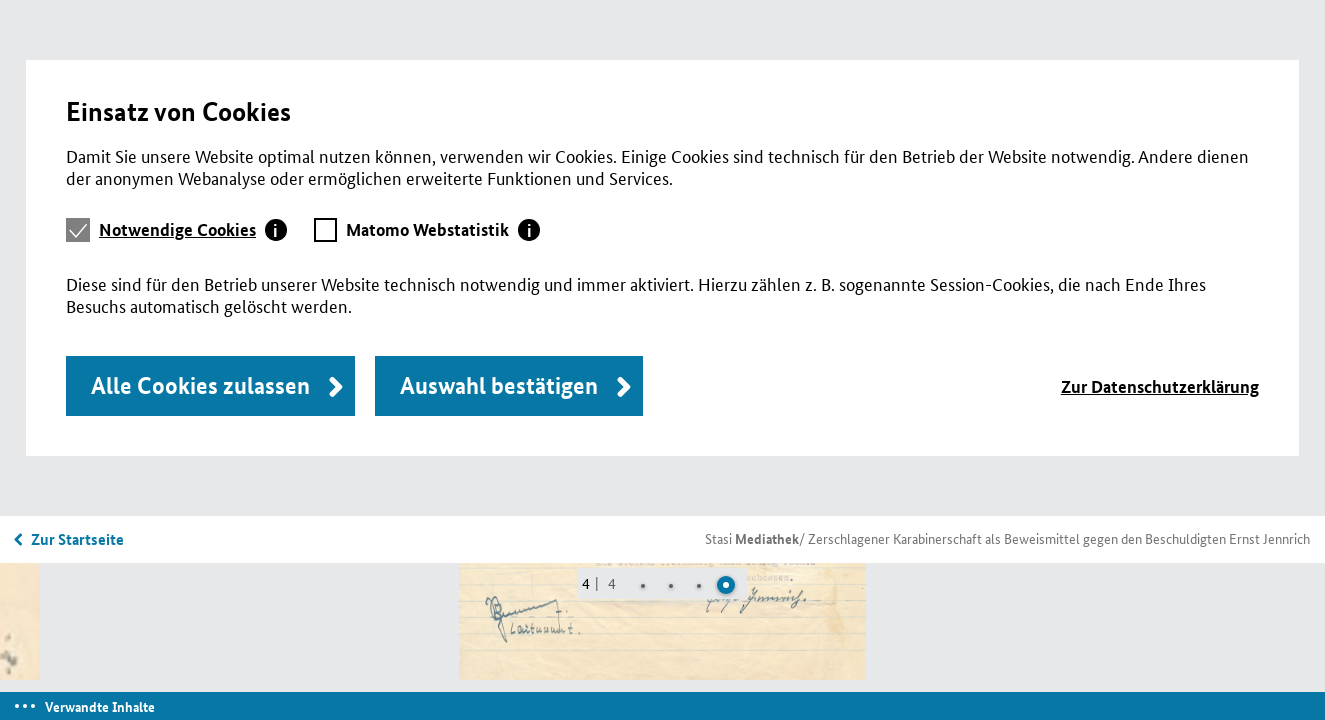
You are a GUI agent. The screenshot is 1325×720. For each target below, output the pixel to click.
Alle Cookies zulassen (200, 385)
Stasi (752, 538)
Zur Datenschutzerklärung (1160, 386)
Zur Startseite (77, 539)
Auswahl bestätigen (499, 385)
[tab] (193, 230)
